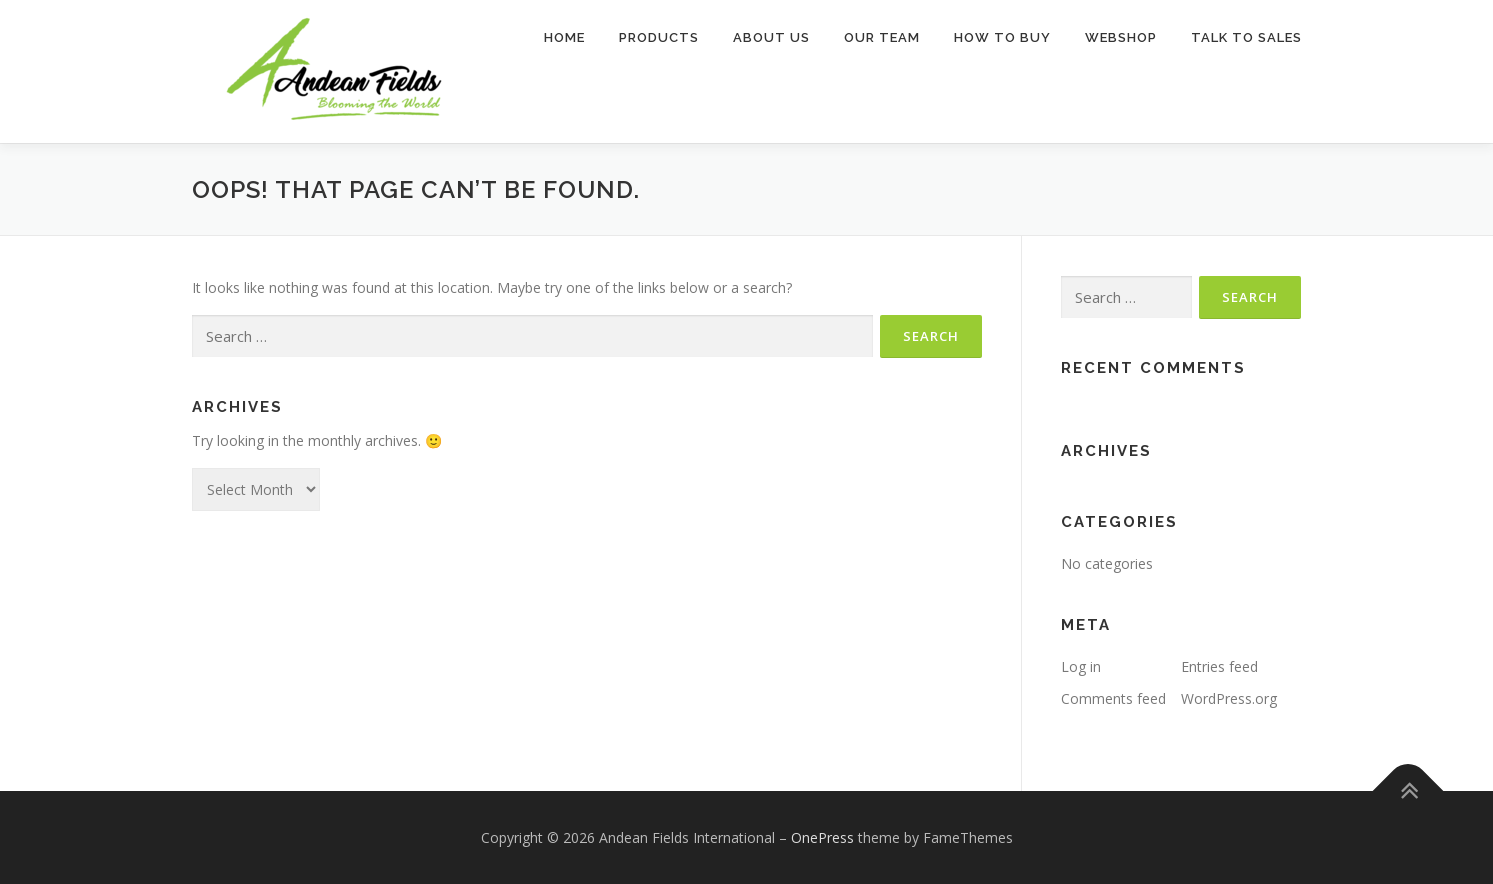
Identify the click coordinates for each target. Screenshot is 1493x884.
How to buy (1002, 37)
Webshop (1121, 37)
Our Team (882, 37)
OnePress (822, 837)
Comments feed (1113, 698)
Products (659, 37)
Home (564, 37)
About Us (771, 37)
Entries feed (1219, 666)
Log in (1081, 666)
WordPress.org (1229, 698)
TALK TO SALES (1246, 37)
